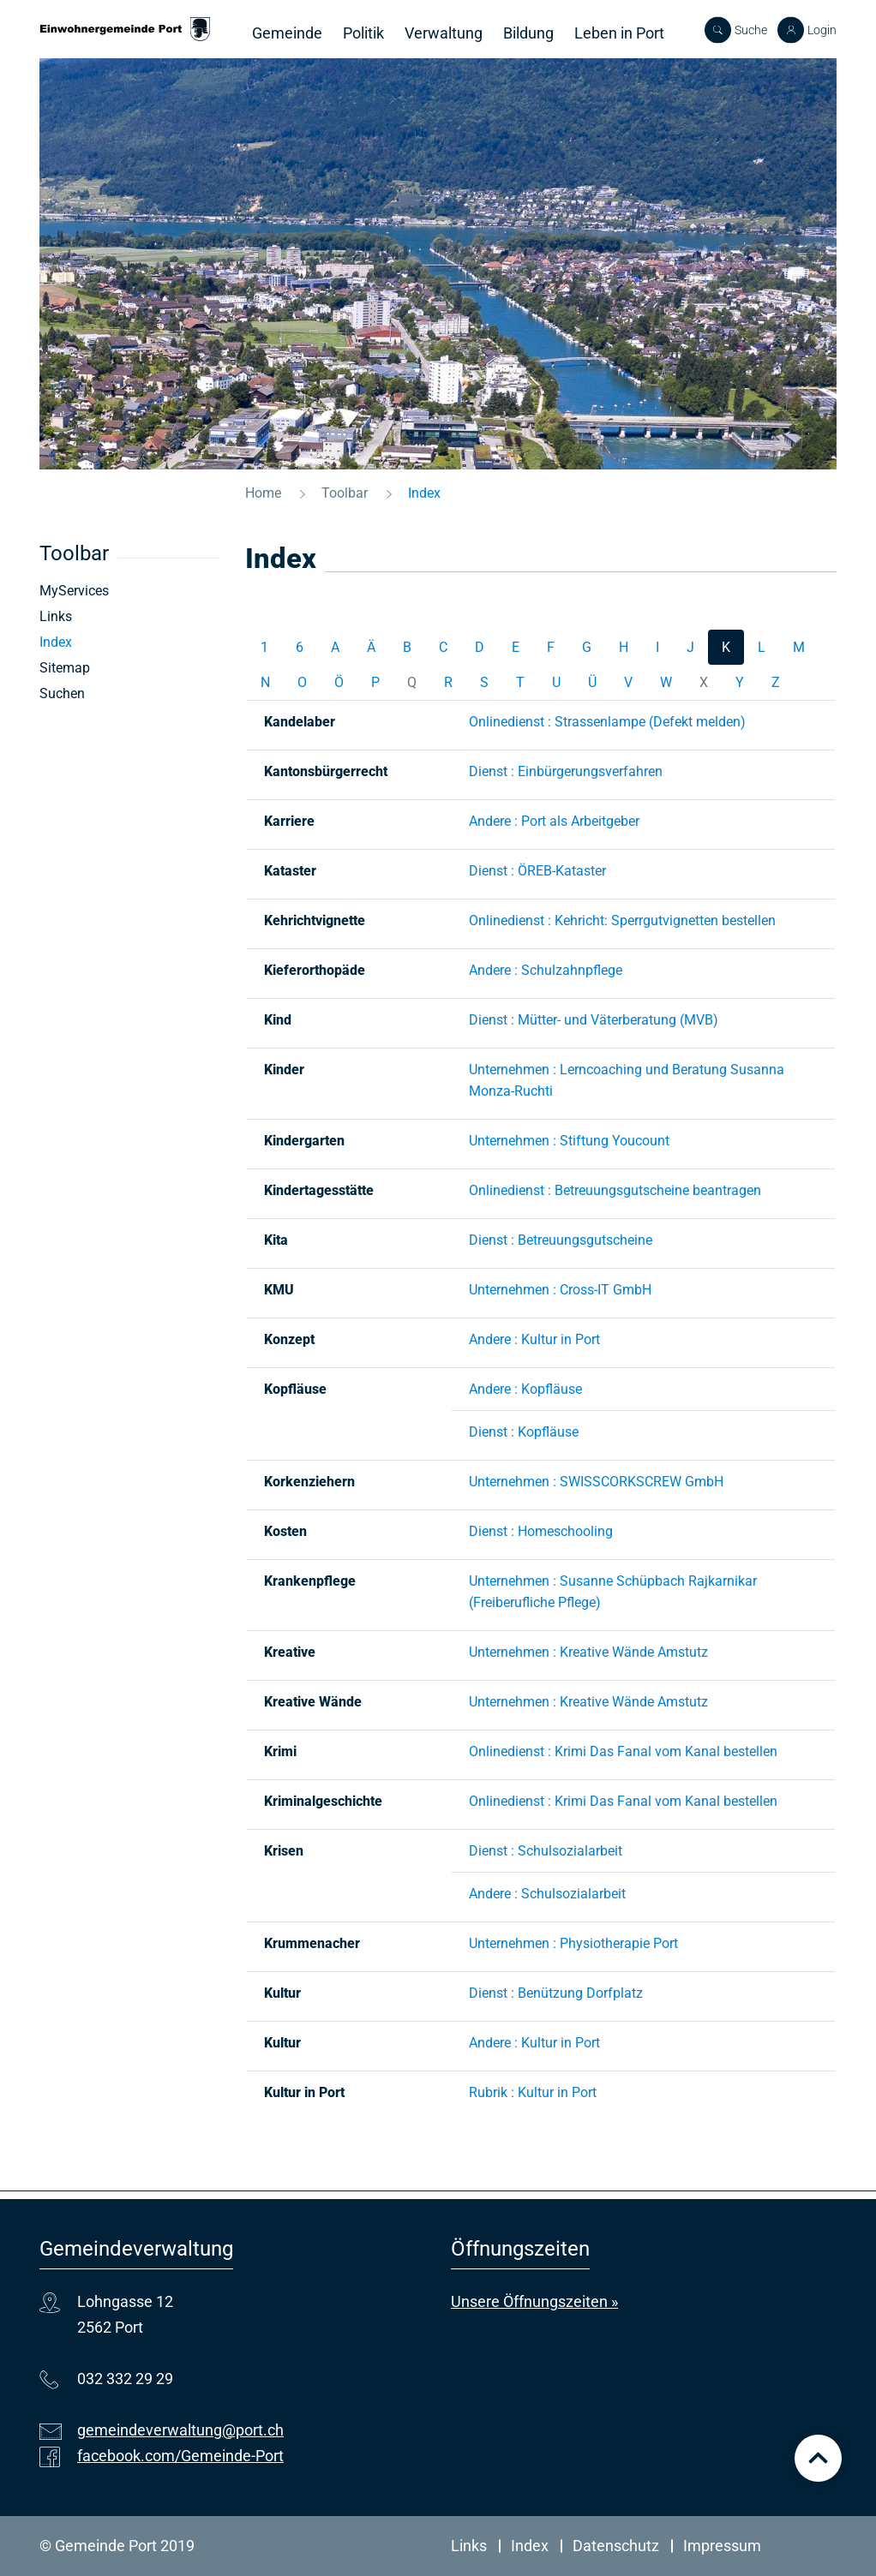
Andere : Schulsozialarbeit (547, 1894)
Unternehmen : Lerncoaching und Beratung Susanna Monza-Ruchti (626, 1080)
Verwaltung (444, 33)
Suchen (62, 693)
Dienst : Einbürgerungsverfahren (566, 771)
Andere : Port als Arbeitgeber (554, 821)
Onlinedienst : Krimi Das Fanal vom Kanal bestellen (623, 1751)
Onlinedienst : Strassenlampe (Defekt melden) (607, 722)
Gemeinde (287, 33)
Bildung (528, 33)
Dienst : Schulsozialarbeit (545, 1851)
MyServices (74, 591)
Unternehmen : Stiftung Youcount (569, 1141)
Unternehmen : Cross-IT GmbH (560, 1290)
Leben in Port (619, 33)
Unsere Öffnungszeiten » (534, 2301)
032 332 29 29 (125, 2379)
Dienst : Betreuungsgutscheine (560, 1240)
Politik (363, 33)
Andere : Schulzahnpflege (545, 970)
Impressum (722, 2546)
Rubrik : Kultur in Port (533, 2092)
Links (55, 616)
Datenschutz (616, 2546)
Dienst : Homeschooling (541, 1531)
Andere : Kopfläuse (525, 1389)
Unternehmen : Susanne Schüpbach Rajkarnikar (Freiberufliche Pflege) (613, 1592)
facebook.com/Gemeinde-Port (180, 2456)
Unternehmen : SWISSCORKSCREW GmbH (596, 1481)
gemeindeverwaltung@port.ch (180, 2430)
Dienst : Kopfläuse (524, 1432)
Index (95, 642)
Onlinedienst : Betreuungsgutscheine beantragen (615, 1190)
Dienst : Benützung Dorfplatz (556, 1993)
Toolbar (74, 553)
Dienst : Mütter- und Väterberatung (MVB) (593, 1020)
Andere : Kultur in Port (534, 1339)
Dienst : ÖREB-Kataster (537, 871)
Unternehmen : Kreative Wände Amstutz (588, 1652)
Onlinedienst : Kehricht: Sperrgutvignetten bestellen (622, 920)
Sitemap (64, 668)
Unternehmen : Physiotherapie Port (573, 1943)
